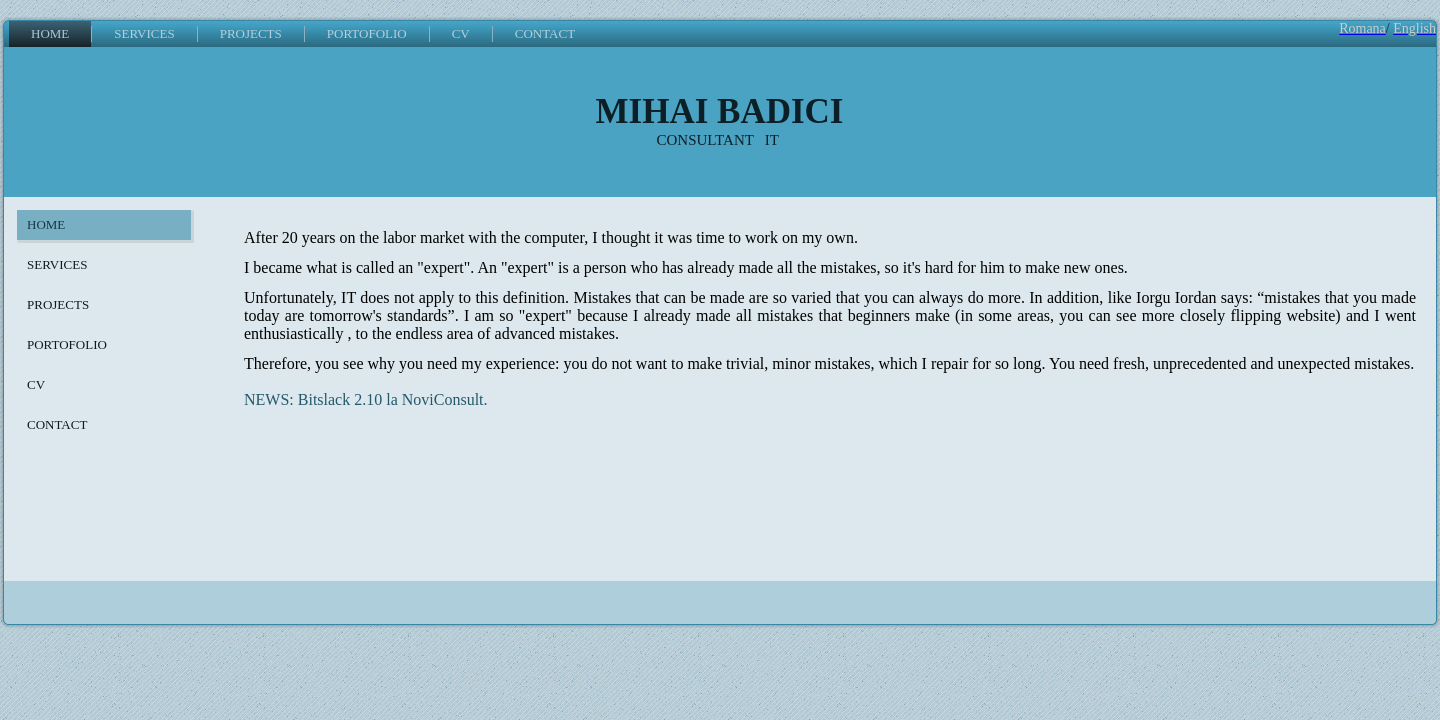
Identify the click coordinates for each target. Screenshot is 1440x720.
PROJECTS (251, 33)
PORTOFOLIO (367, 33)
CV (461, 33)
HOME (50, 33)
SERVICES (144, 33)
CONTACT (545, 33)
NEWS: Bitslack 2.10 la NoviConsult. (366, 399)
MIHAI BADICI (720, 111)
